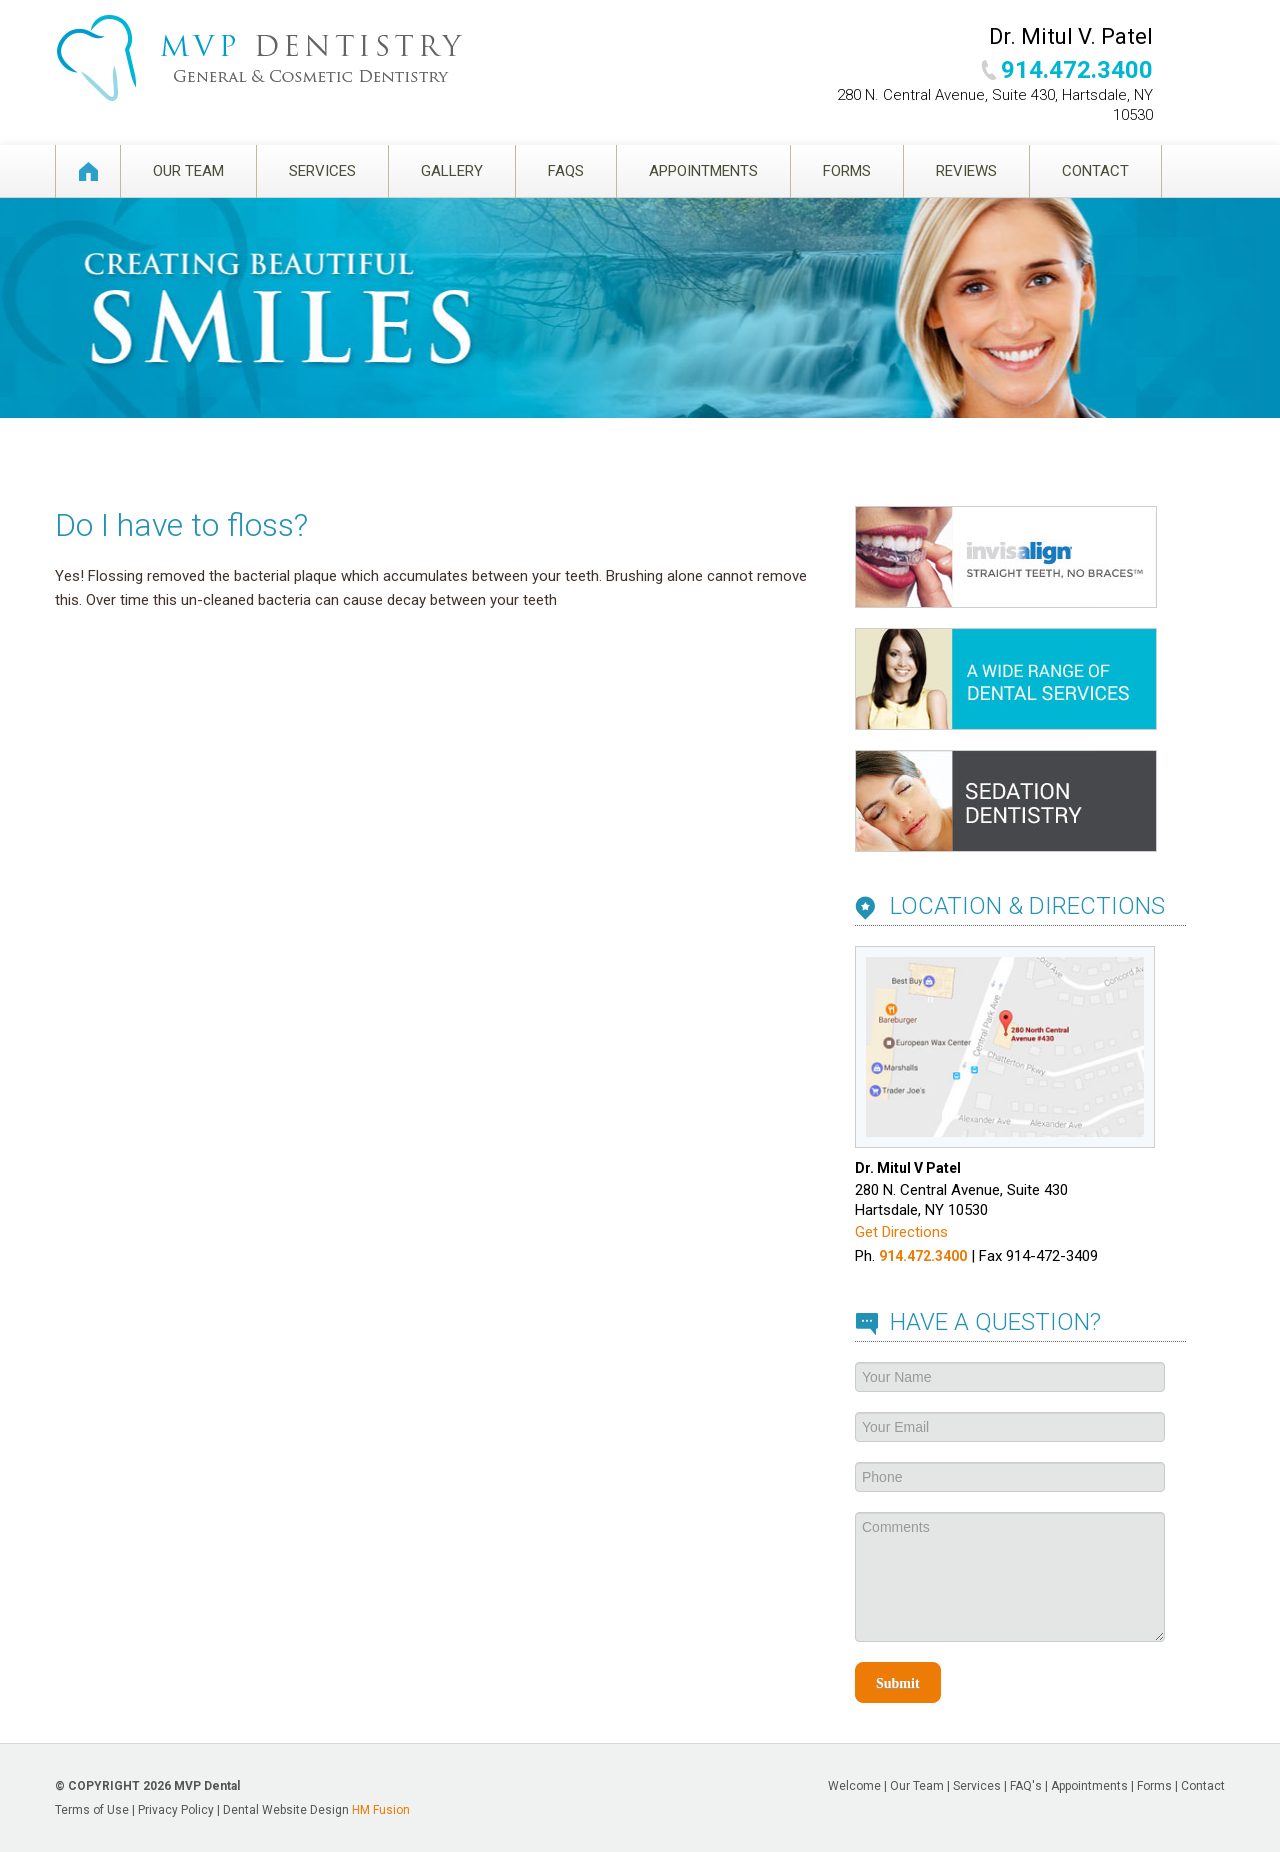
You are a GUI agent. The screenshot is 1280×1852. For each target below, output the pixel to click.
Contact (1095, 171)
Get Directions (901, 1232)
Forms (847, 171)
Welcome (87, 171)
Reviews (966, 171)
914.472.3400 (1077, 70)
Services (322, 171)
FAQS (566, 171)
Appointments (703, 171)
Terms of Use (92, 1810)
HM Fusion (381, 1810)
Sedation (1006, 801)
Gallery (452, 171)
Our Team (188, 171)
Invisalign (1006, 557)
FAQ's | (1030, 1786)
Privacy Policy (176, 1810)
